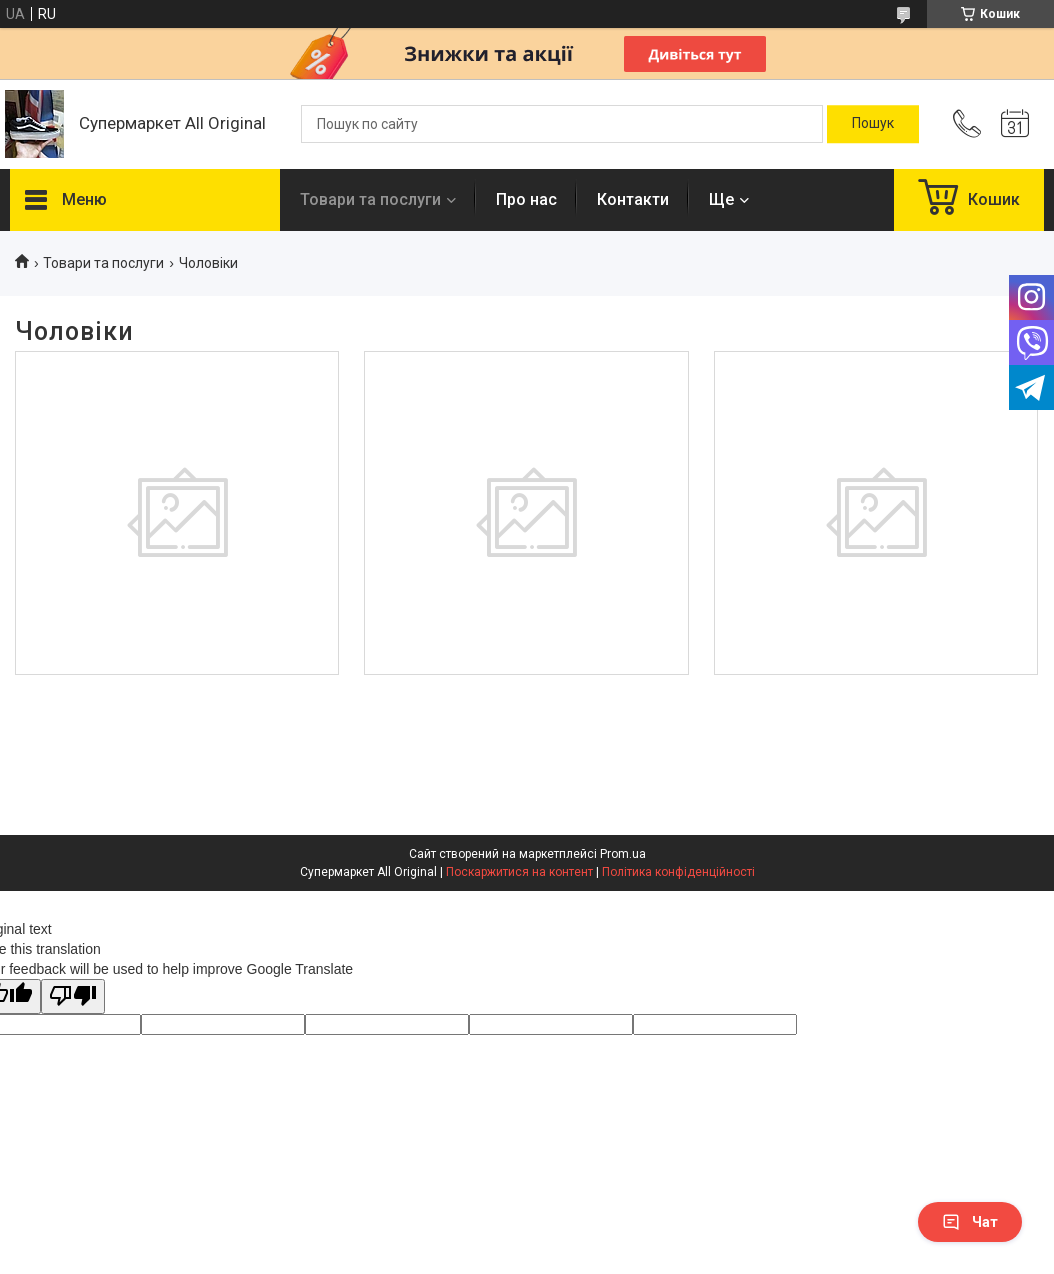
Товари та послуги (370, 199)
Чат (970, 1222)
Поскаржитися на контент (519, 872)
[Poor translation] (73, 996)
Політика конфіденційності (678, 872)
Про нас (526, 199)
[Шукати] (873, 124)
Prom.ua (623, 854)
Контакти (633, 199)
